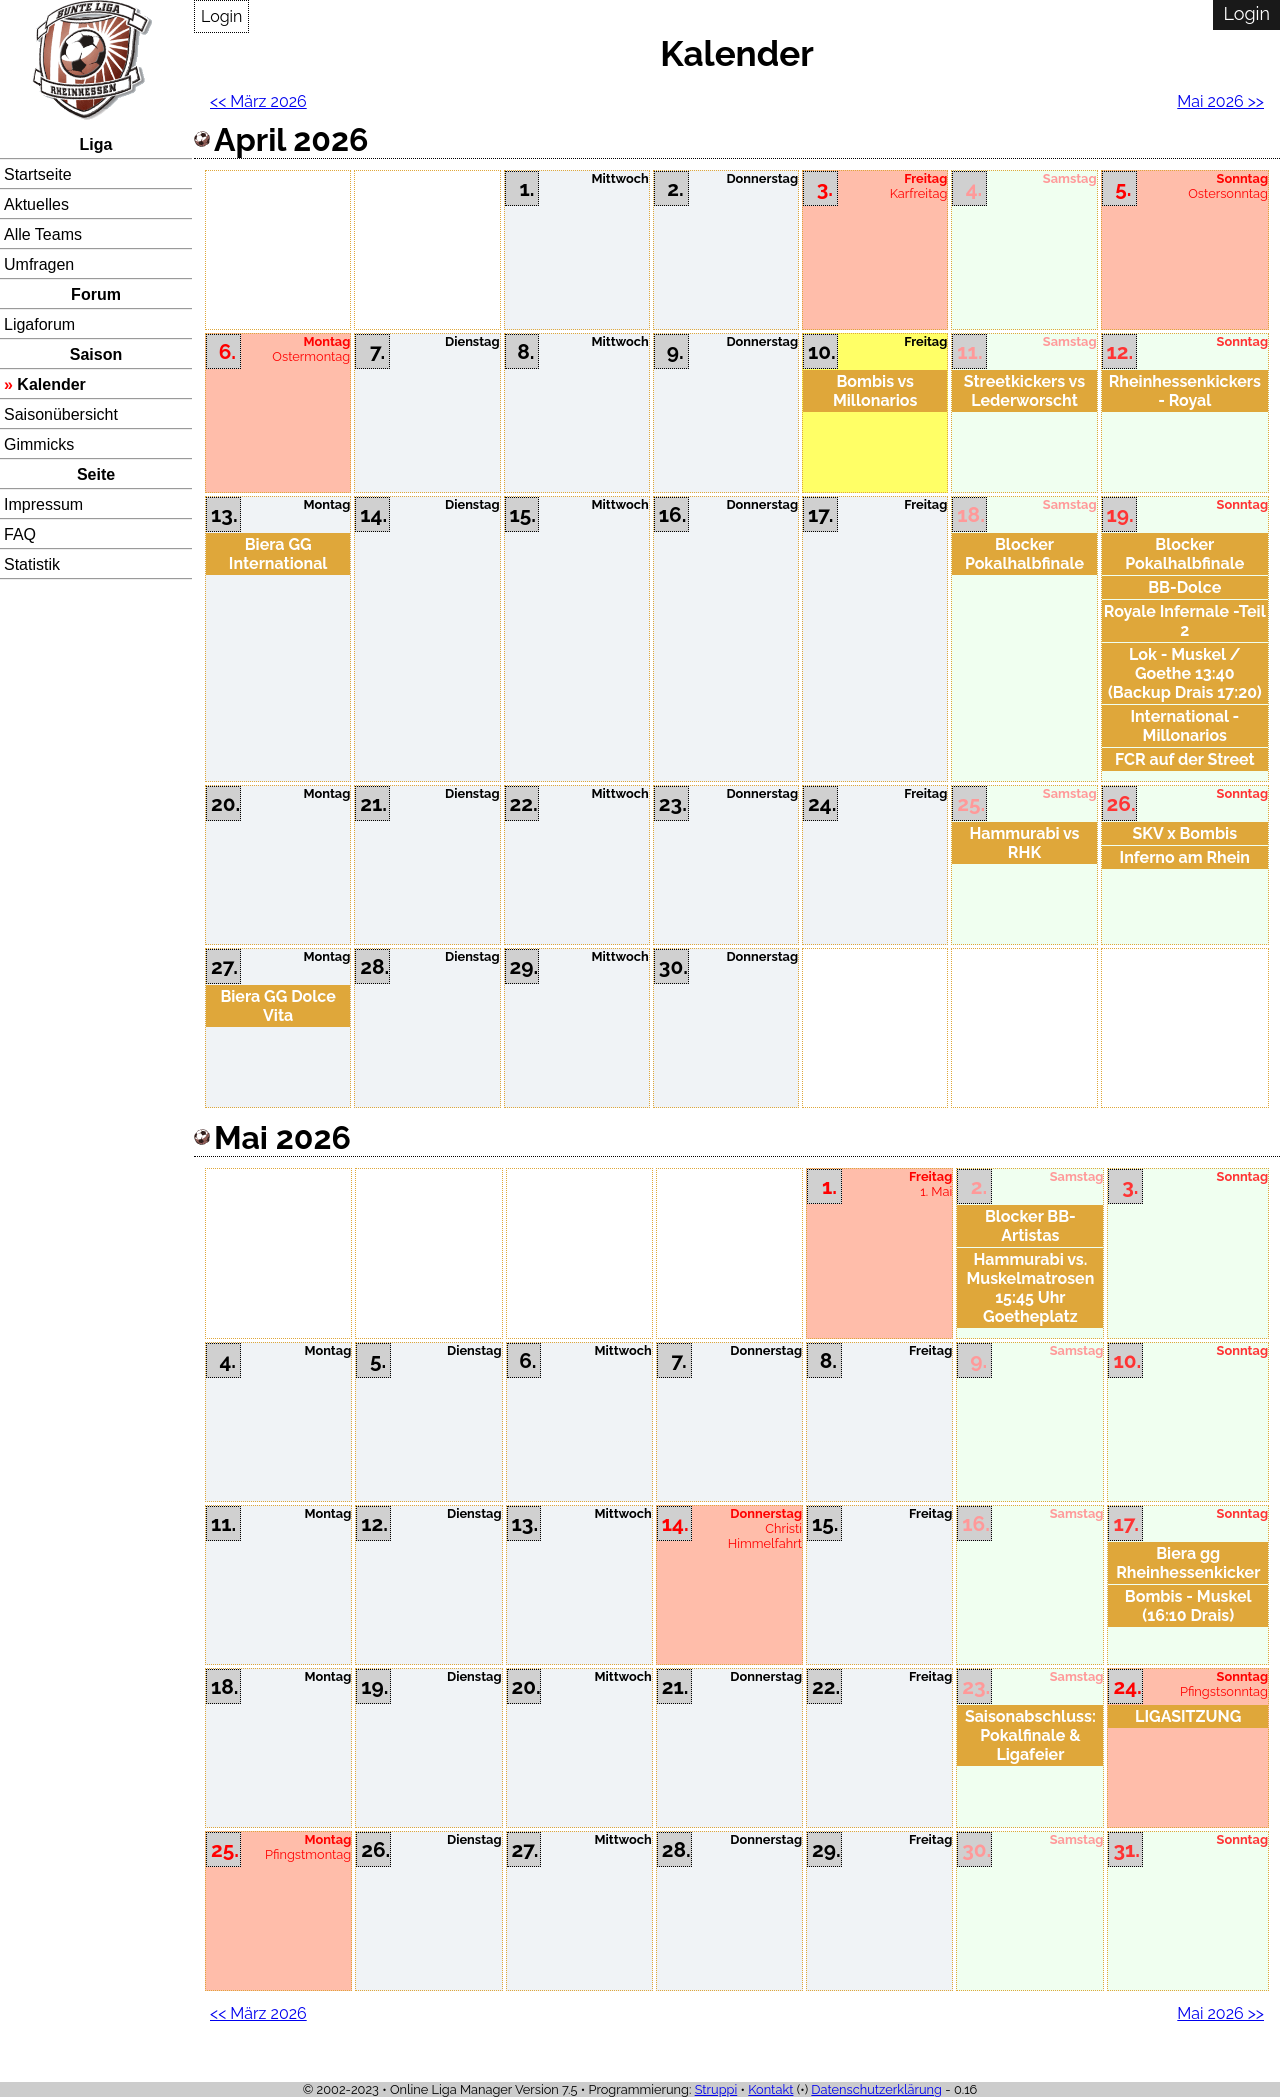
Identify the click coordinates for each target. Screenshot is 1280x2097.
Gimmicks (39, 444)
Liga (96, 144)
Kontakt (770, 2089)
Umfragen (39, 264)
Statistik (32, 564)
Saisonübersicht (61, 414)
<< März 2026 (258, 101)
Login (221, 16)
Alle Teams (43, 234)
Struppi (716, 2089)
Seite (96, 474)
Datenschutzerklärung (876, 2089)
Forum (96, 294)
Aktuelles (36, 204)
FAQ (20, 534)
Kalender (51, 384)
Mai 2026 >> (1220, 101)
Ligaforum (39, 324)
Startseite (38, 174)
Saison (96, 354)
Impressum (43, 504)
